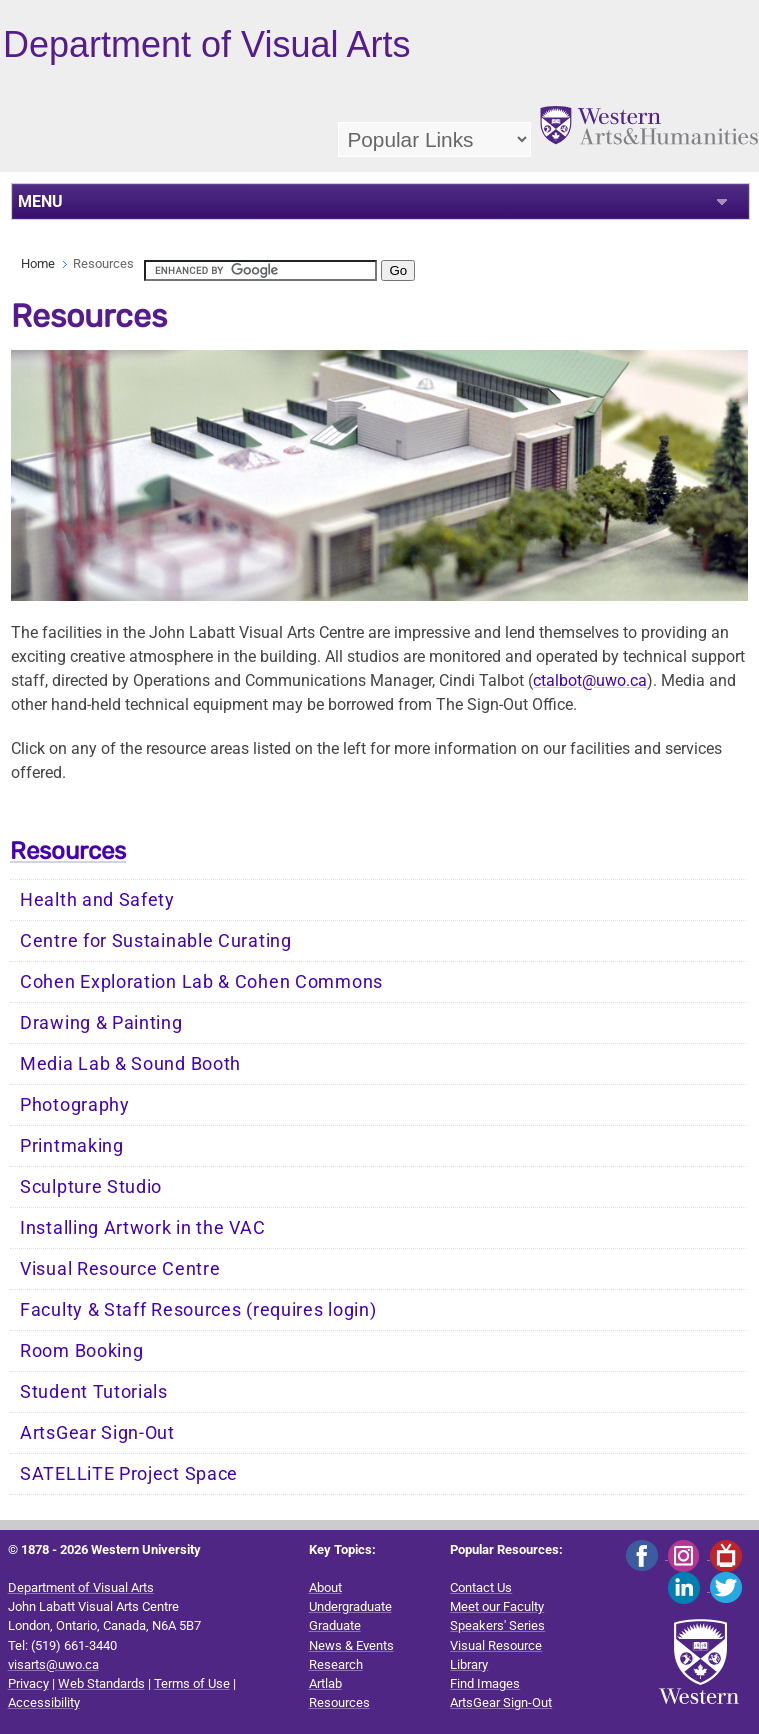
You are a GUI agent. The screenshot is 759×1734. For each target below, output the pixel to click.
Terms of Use (192, 1683)
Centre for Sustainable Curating (156, 941)
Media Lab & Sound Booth (130, 1064)
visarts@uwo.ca (53, 1664)
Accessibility (44, 1702)
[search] (260, 270)
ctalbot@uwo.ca (590, 680)
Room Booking (81, 1351)
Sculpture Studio (91, 1187)
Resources (68, 851)
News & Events (351, 1645)
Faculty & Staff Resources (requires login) (198, 1310)
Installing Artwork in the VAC (142, 1228)
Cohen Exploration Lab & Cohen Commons (201, 982)
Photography (75, 1105)
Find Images (485, 1683)
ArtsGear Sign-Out (97, 1433)
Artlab (325, 1683)
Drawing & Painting (101, 1023)
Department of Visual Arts (81, 1587)
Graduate (335, 1625)
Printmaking (72, 1146)
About (325, 1587)
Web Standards (101, 1683)
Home (38, 263)
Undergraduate (350, 1606)
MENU (40, 201)
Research (336, 1664)
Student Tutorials (94, 1392)
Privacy (28, 1683)
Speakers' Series (497, 1625)
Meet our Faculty (497, 1606)
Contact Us (481, 1587)
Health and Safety (97, 900)
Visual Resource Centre (120, 1269)
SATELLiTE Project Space (129, 1474)
